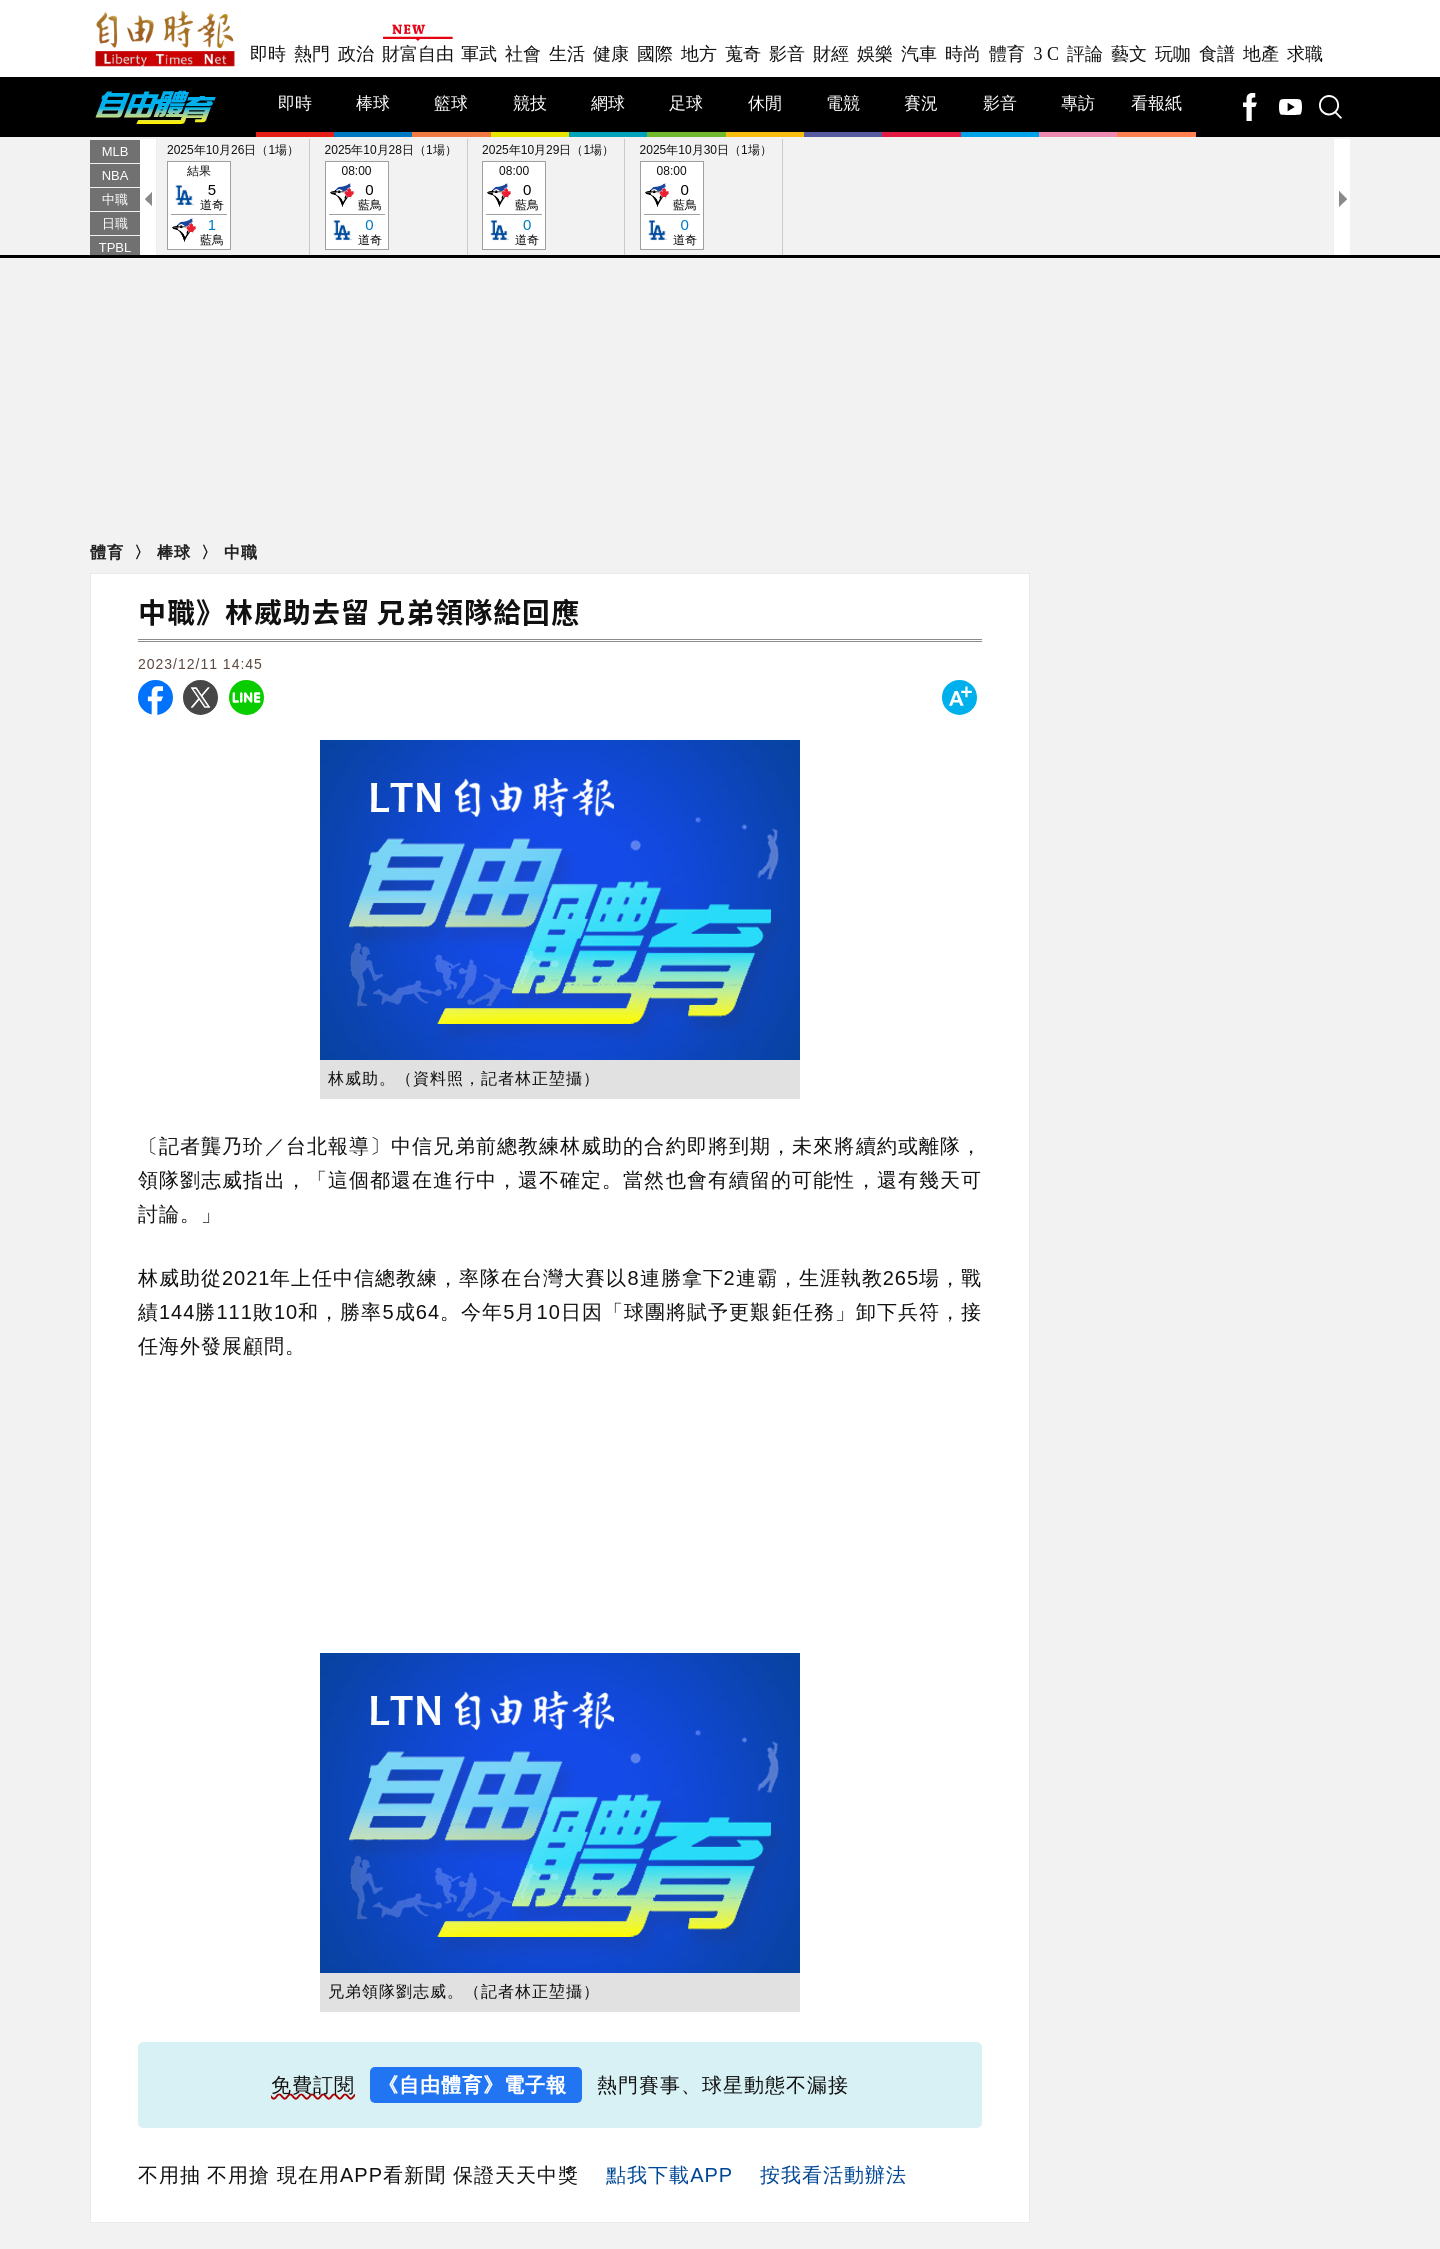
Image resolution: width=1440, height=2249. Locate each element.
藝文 (1129, 54)
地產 (1261, 54)
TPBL (115, 247)
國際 (655, 54)
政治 (356, 54)
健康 (611, 54)
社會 (523, 54)
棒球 (373, 103)
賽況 (921, 103)
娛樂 (875, 54)
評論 (1085, 54)
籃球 (451, 103)
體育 (1007, 54)
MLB (115, 151)
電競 (843, 103)
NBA (115, 175)
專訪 (1078, 103)
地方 (699, 54)
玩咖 (1173, 54)
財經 (831, 54)
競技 (530, 103)
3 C (1046, 54)
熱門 (312, 54)
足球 (686, 103)
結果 (199, 206)
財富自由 (417, 54)
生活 (567, 54)
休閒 (765, 103)
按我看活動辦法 (833, 2176)
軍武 (479, 54)
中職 (115, 199)
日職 (115, 223)
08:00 (357, 206)
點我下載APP (669, 2176)
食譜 (1217, 54)
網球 (608, 103)
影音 (787, 54)
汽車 (919, 54)
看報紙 (1156, 103)
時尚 (963, 54)
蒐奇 (743, 54)
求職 (1305, 54)
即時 (268, 54)
